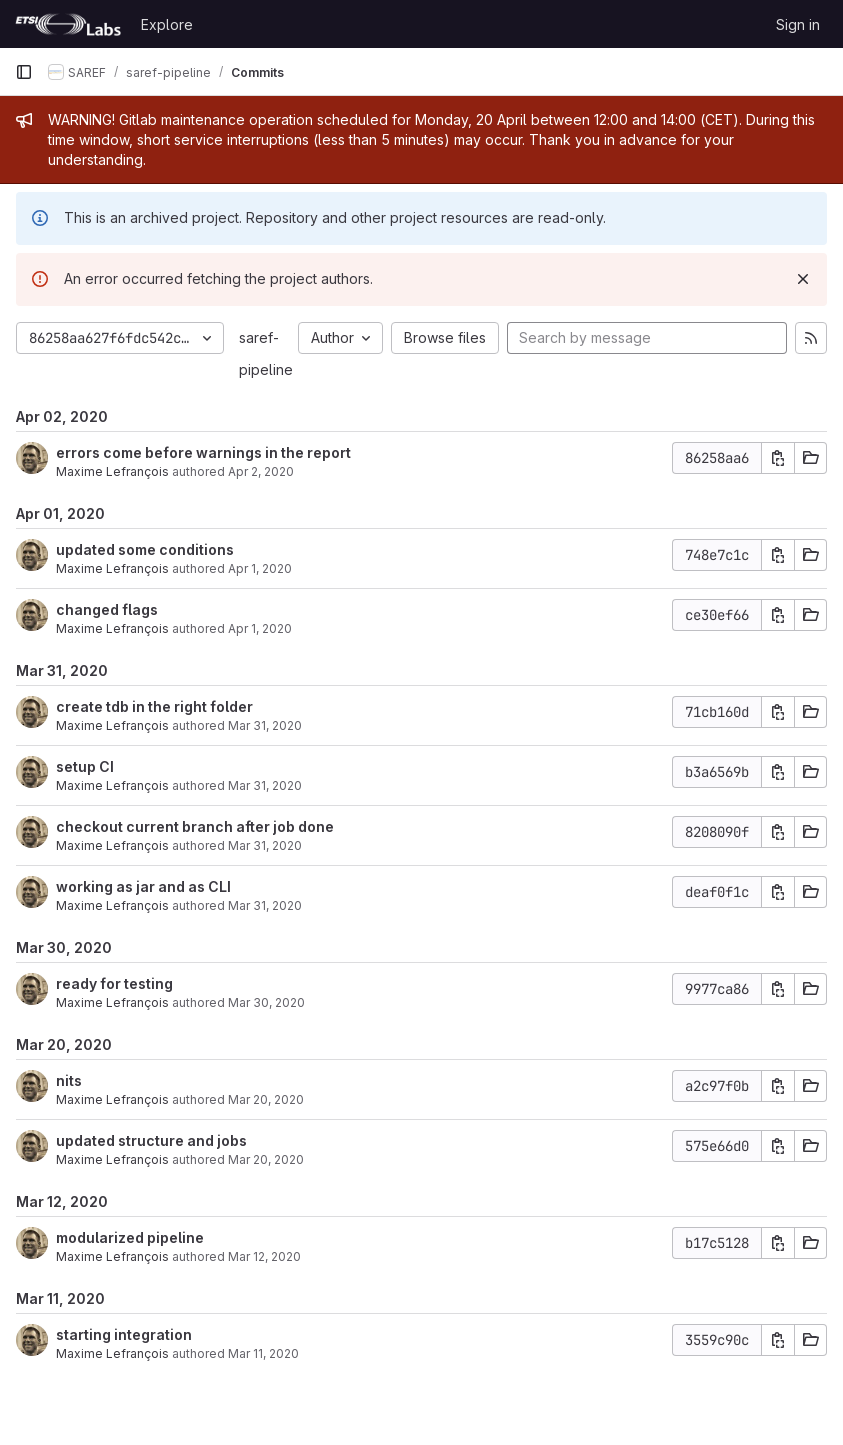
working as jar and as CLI (143, 886)
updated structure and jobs (151, 1140)
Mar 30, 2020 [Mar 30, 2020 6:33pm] (266, 1002)
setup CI (85, 766)
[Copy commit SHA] (778, 458)
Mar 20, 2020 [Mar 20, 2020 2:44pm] (266, 1099)
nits (69, 1080)
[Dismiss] (803, 279)
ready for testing (114, 983)
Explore (167, 24)
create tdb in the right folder (154, 706)
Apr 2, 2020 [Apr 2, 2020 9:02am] (261, 471)
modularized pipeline (130, 1237)
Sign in (798, 24)
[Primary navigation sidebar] (24, 72)
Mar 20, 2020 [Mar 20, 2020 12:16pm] (266, 1159)
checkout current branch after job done (195, 826)
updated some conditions (145, 549)
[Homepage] (68, 24)
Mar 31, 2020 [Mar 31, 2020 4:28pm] (265, 725)
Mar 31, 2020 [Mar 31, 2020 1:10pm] (265, 785)
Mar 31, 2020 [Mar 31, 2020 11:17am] (265, 905)
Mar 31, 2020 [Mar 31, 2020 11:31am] (265, 845)
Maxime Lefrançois (112, 471)
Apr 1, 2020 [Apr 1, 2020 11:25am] (260, 628)
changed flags (107, 609)
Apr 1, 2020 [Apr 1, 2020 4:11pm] (260, 568)
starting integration (124, 1334)
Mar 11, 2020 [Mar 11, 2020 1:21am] (263, 1353)
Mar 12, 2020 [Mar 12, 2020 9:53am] (264, 1256)
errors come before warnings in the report (203, 452)
